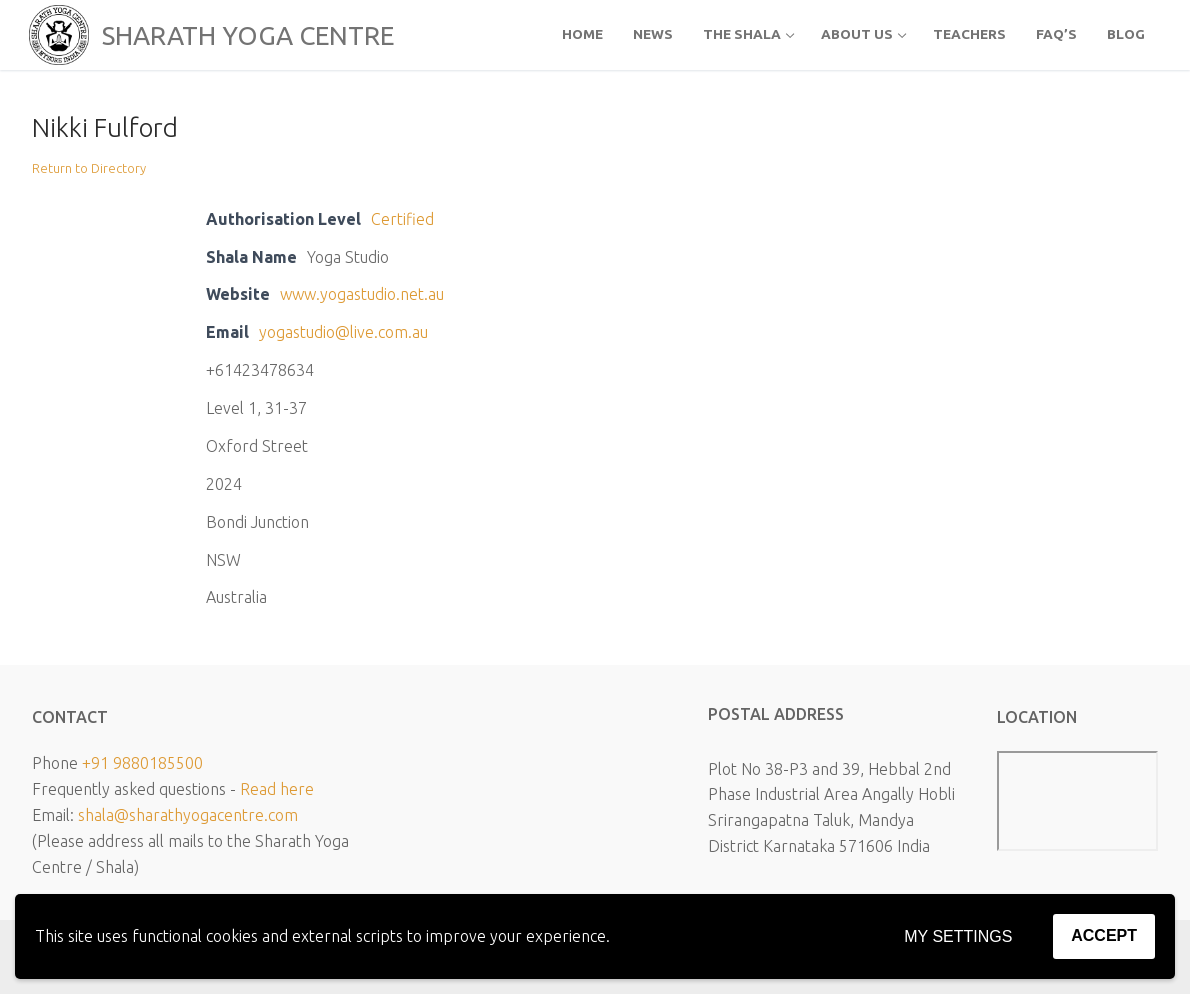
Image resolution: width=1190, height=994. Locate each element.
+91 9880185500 (142, 763)
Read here (277, 789)
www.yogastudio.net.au (362, 294)
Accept (1104, 935)
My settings (958, 936)
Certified (402, 219)
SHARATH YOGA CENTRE (248, 35)
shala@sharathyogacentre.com (188, 815)
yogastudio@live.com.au (343, 332)
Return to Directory (89, 168)
